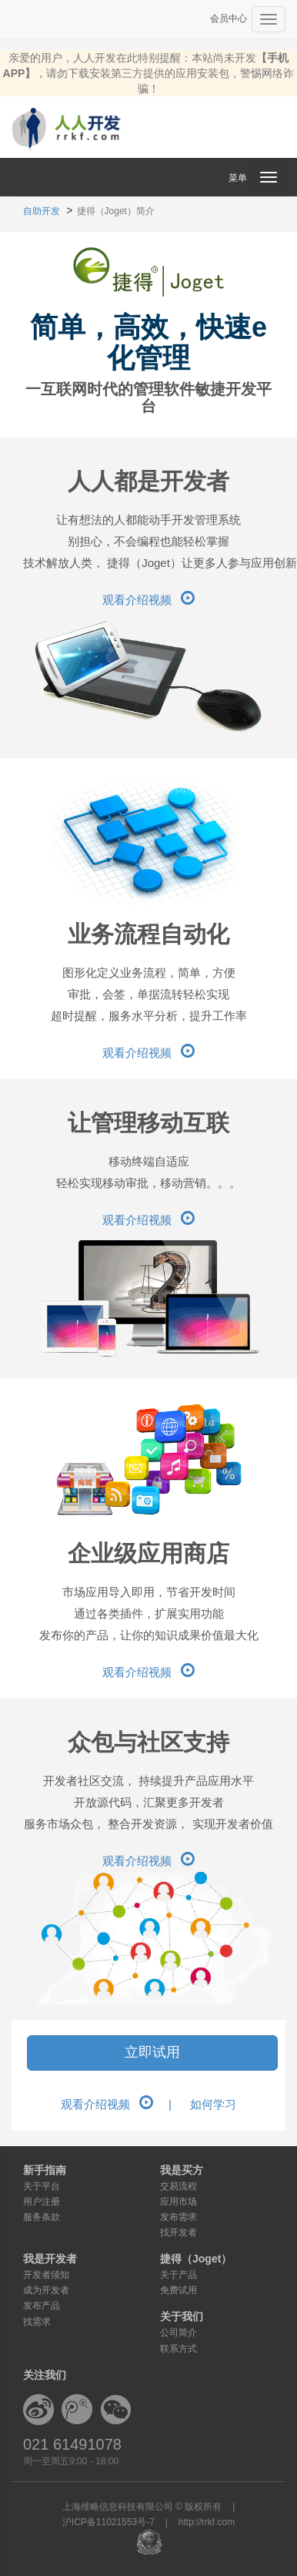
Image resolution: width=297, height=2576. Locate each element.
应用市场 (178, 2201)
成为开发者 (46, 2290)
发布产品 (41, 2305)
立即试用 (152, 2052)
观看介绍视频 (148, 599)
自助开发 (41, 211)
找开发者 (178, 2232)
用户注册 (41, 2201)
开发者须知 (46, 2274)
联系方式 (178, 2348)
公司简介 (178, 2332)
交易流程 (178, 2186)
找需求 (37, 2321)
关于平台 (41, 2186)
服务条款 (41, 2217)
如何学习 (213, 2104)
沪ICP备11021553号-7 (108, 2522)
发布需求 (178, 2217)
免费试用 (178, 2290)
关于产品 (178, 2274)
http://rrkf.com (207, 2522)
